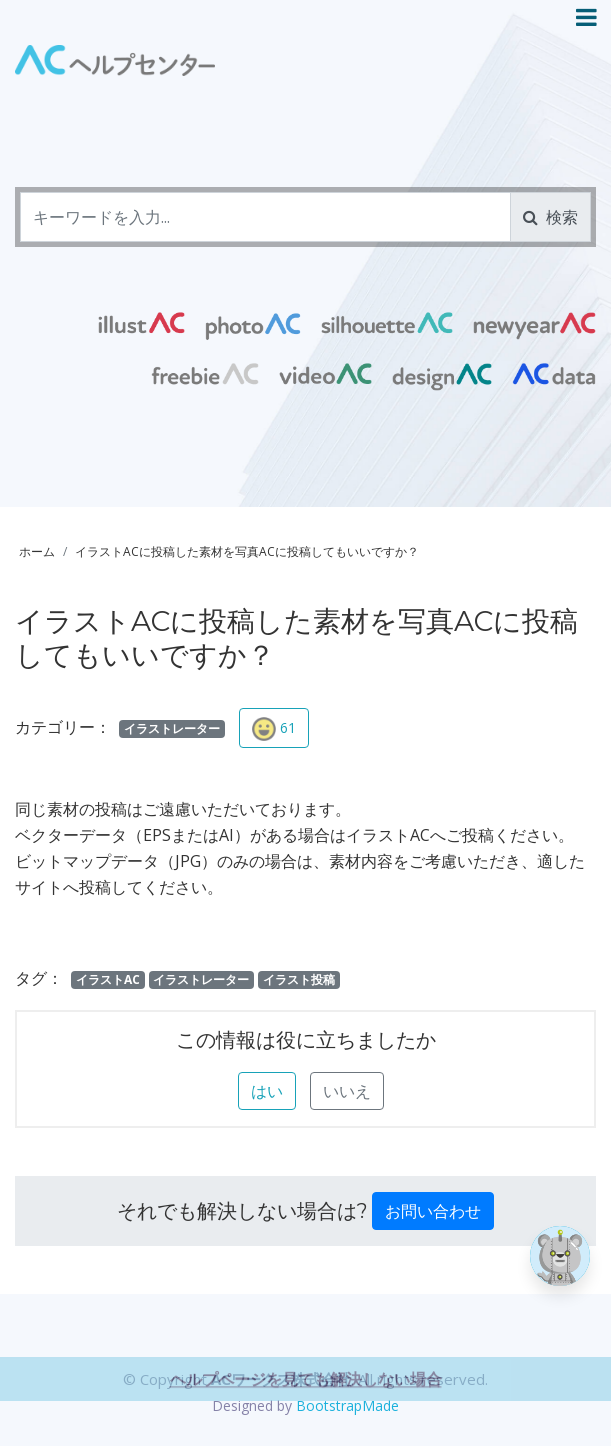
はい (267, 1091)
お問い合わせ (433, 1211)
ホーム (37, 551)
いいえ (347, 1091)
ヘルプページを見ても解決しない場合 (306, 1414)
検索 (550, 217)
